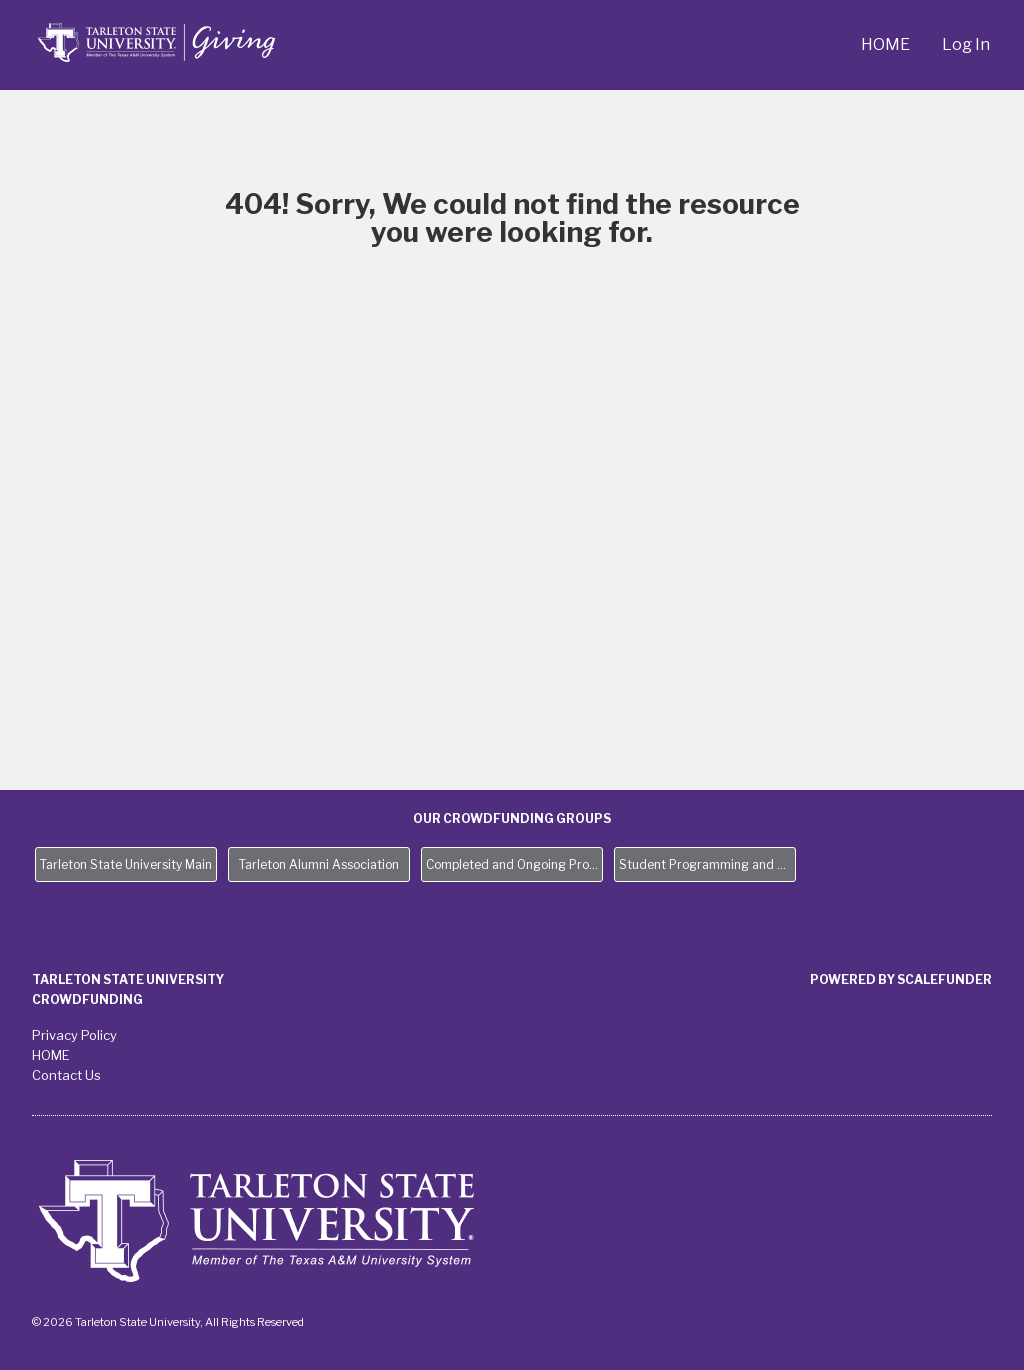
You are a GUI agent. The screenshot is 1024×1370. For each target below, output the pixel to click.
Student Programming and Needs (707, 864)
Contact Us (66, 1075)
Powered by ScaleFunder (901, 979)
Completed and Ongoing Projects (514, 864)
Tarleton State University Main (126, 864)
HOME (885, 44)
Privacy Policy (74, 1035)
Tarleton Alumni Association (319, 864)
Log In (966, 44)
